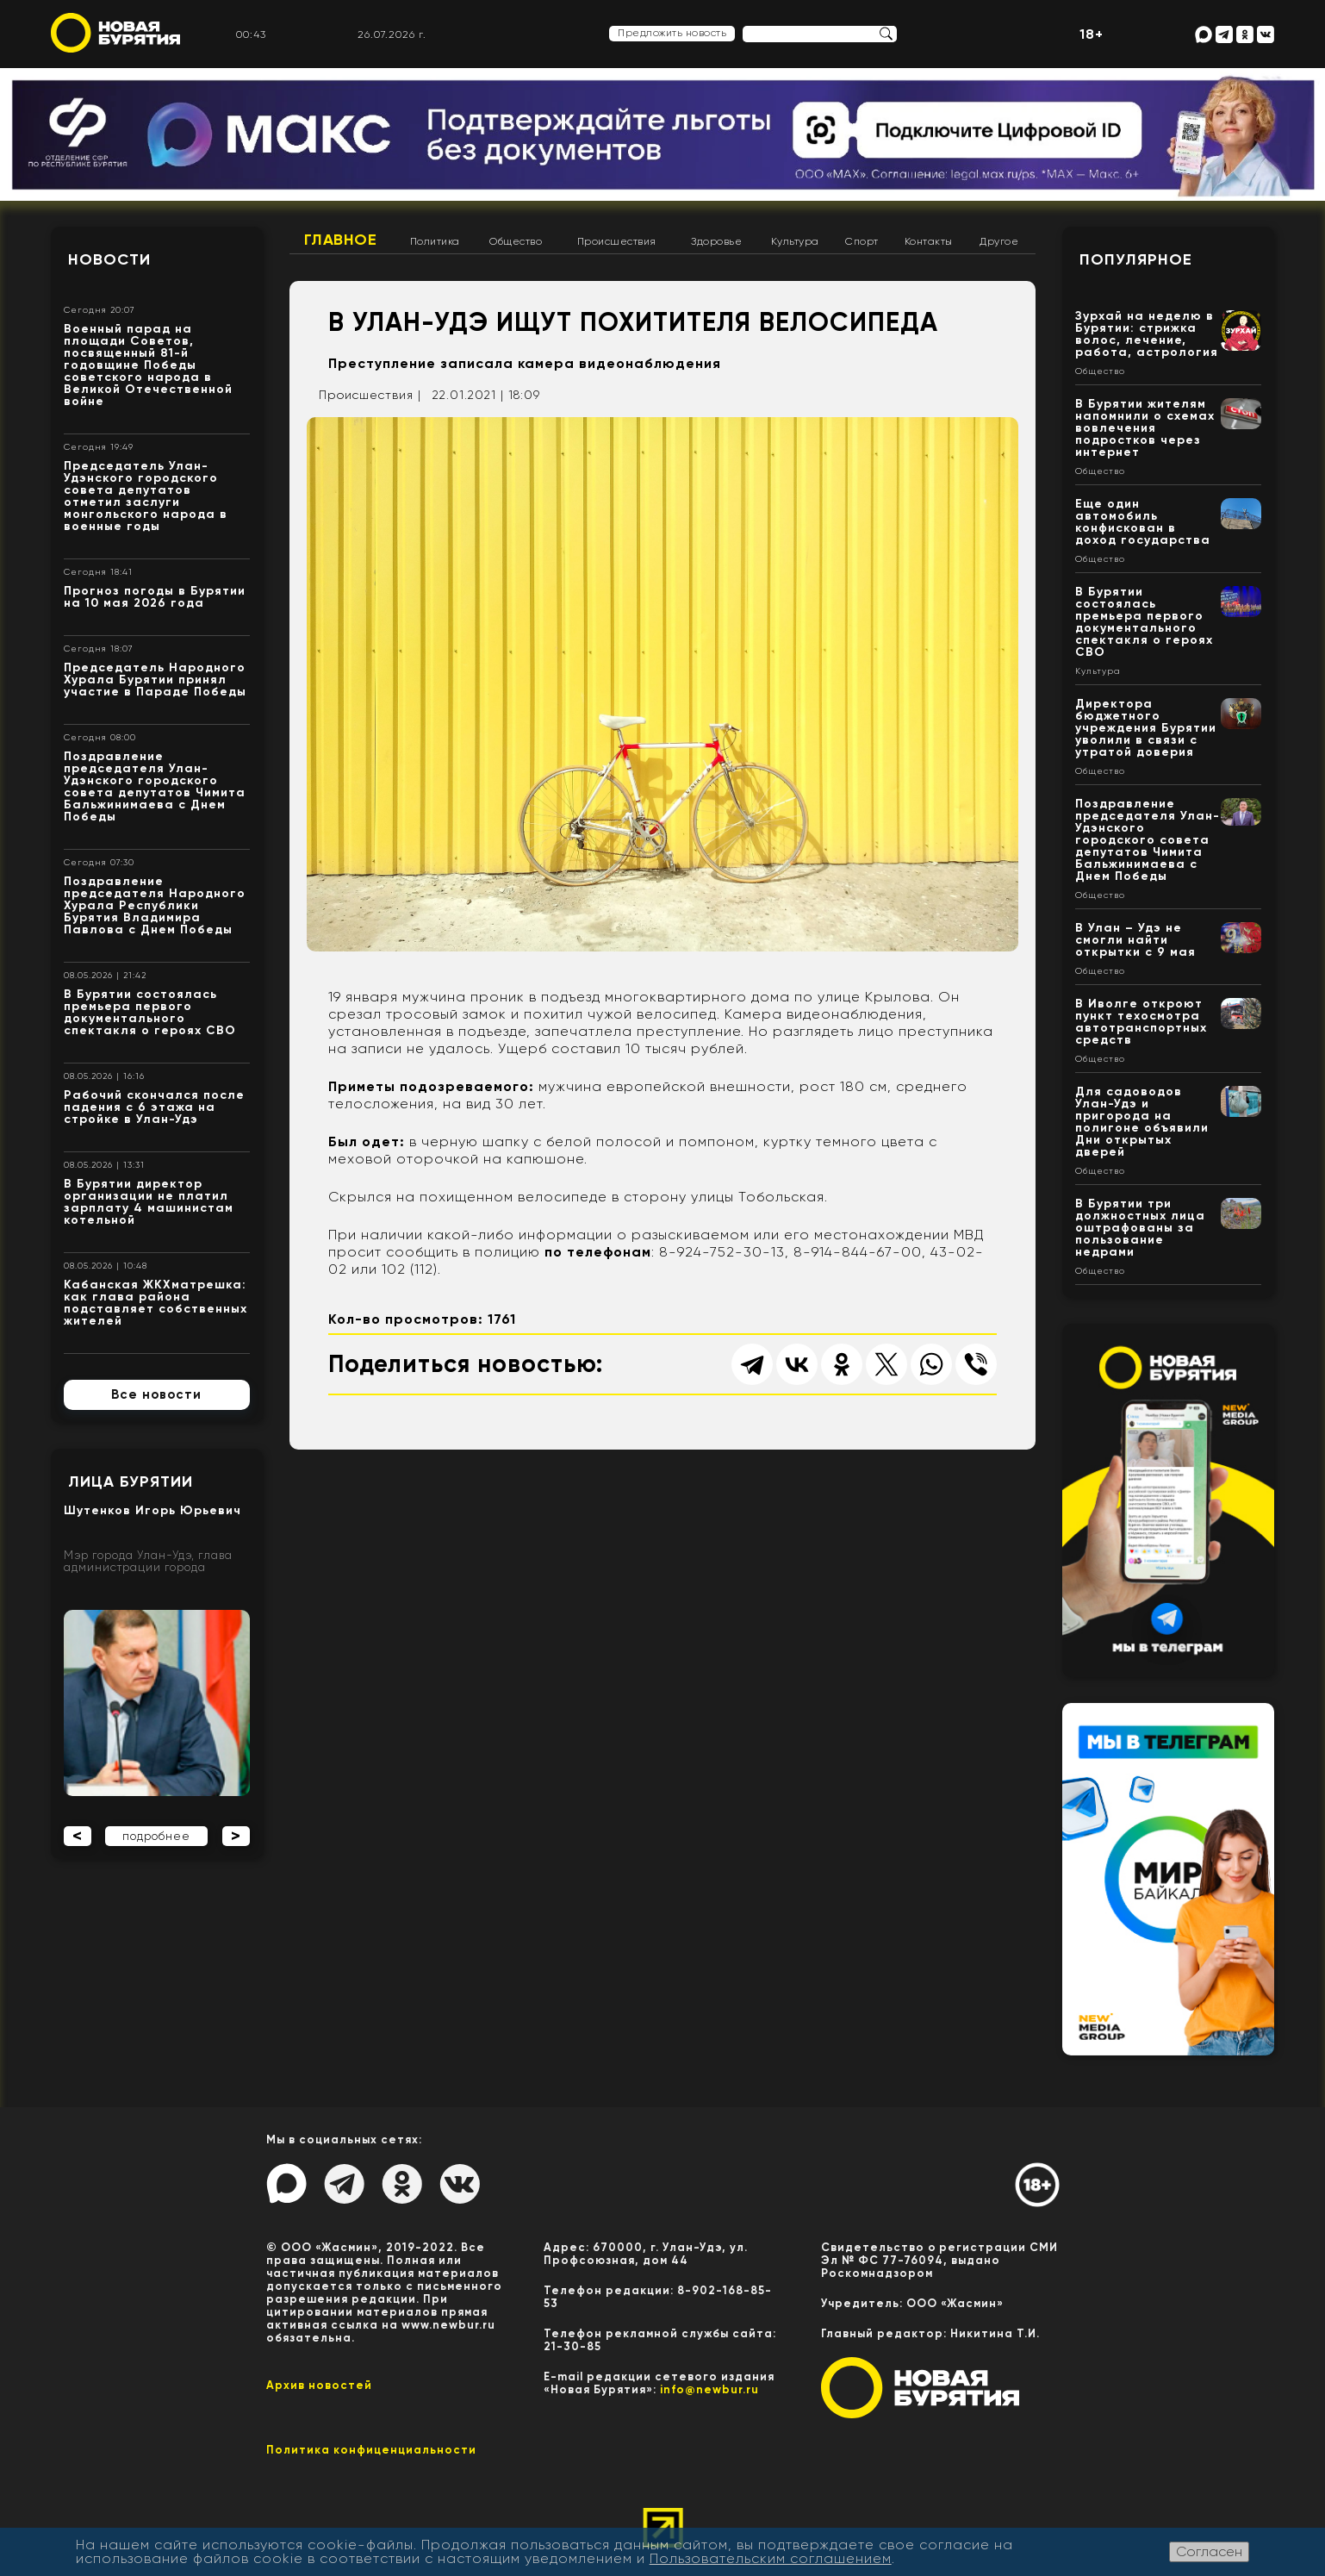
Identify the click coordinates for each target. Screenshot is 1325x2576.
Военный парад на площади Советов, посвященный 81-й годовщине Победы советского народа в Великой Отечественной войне (148, 365)
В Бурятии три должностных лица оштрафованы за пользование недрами (1140, 1227)
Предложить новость (672, 33)
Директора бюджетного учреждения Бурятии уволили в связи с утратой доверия (1145, 727)
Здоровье (716, 241)
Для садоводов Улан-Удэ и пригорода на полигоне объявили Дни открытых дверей (1142, 1121)
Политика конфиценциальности (371, 2449)
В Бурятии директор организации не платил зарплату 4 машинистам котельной (148, 1201)
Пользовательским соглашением (771, 2558)
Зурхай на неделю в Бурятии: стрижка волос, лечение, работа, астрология (1146, 334)
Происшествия (616, 241)
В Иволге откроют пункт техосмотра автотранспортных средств (1141, 1021)
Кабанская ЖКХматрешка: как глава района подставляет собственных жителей (155, 1302)
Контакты (929, 241)
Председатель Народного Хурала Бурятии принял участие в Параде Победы (155, 679)
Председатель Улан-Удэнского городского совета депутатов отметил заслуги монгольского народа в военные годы (145, 495)
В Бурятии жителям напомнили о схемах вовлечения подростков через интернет (1145, 427)
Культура (795, 241)
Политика (435, 241)
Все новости (156, 1394)
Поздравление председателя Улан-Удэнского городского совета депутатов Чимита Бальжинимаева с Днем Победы (155, 786)
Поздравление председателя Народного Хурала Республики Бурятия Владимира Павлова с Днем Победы (155, 905)
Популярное (1135, 259)
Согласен (1209, 2551)
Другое (999, 241)
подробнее (156, 1836)
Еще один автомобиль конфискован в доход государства (1142, 521)
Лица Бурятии (130, 1481)
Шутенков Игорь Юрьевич (152, 1510)
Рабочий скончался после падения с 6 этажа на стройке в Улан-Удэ (154, 1107)
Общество (515, 241)
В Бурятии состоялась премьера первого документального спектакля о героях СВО (150, 1012)
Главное (340, 239)
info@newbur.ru (709, 2389)
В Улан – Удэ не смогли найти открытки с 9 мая (1135, 939)
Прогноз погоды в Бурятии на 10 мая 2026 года (155, 596)
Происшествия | (370, 395)
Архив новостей (319, 2385)
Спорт (862, 241)
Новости (109, 259)
